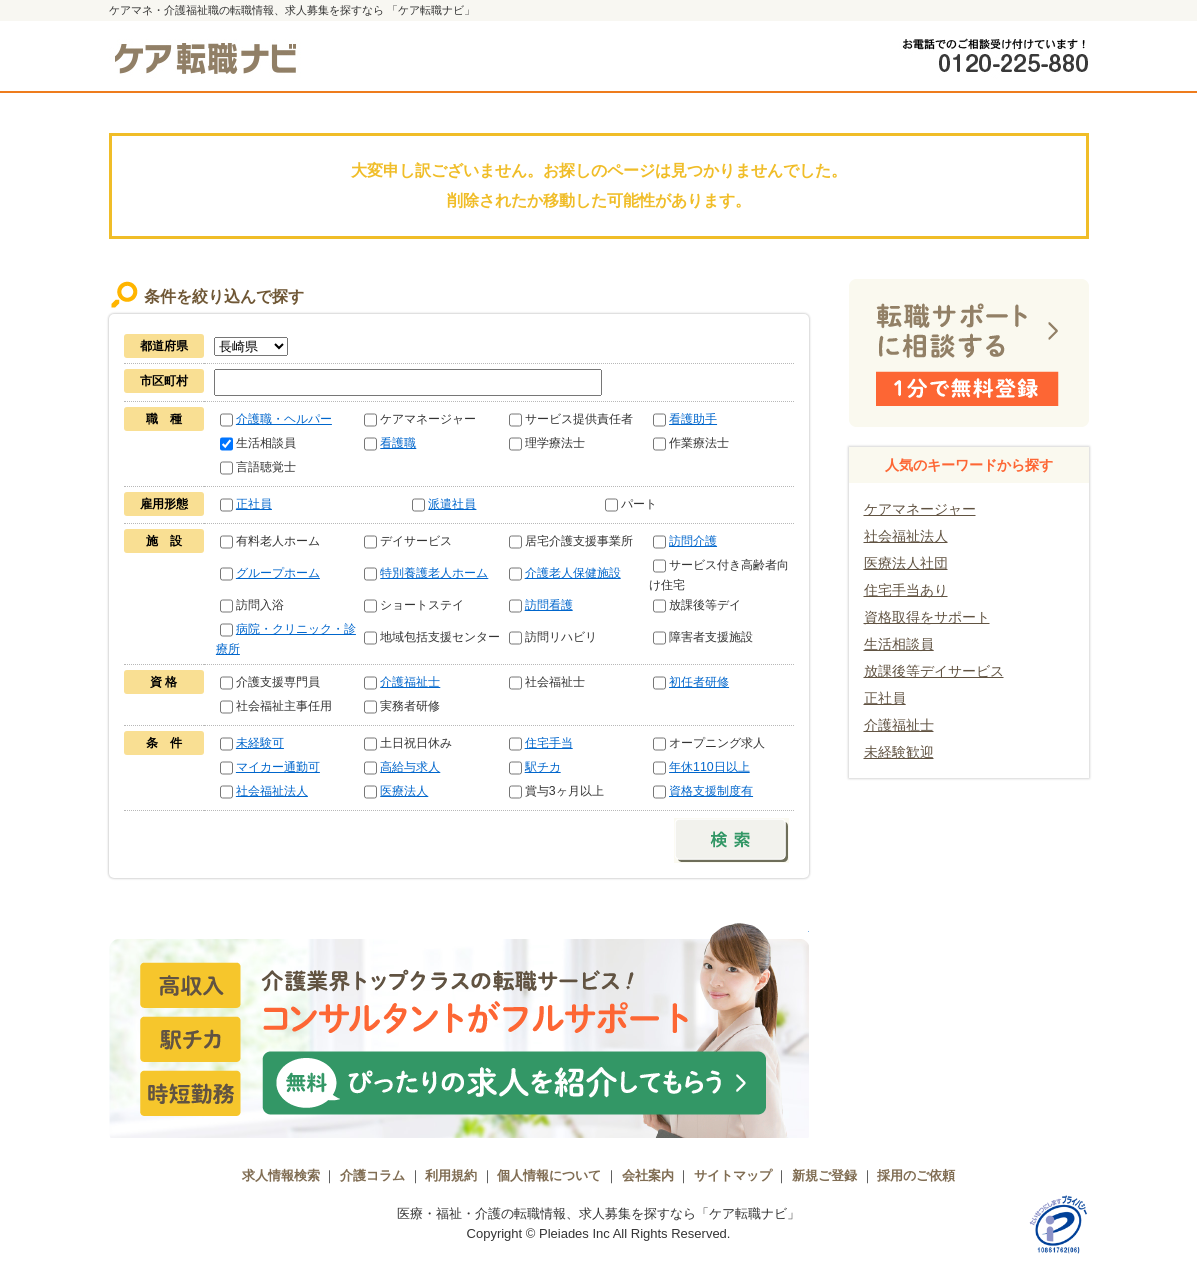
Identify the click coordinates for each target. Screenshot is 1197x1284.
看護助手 (693, 419)
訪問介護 (693, 541)
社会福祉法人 (272, 791)
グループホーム (278, 573)
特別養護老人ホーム (434, 573)
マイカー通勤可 (278, 767)
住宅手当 (549, 743)
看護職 (398, 443)
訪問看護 (549, 605)
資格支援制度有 (711, 791)
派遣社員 (452, 504)
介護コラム (372, 1175)
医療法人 (404, 791)
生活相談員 (899, 644)
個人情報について (549, 1175)
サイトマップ (733, 1175)
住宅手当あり (906, 590)
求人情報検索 (281, 1175)
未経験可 (260, 743)
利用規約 (451, 1175)
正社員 (254, 504)
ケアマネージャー (920, 509)
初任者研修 (699, 682)
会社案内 (648, 1175)
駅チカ (543, 767)
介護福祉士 (410, 682)
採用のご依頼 (916, 1175)
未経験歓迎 (899, 752)
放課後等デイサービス (934, 671)
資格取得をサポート (927, 617)
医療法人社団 (906, 563)
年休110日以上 (709, 767)
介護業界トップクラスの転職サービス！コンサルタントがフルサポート (459, 1028)
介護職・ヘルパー (284, 419)
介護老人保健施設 (573, 573)
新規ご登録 (824, 1175)
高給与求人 (410, 767)
